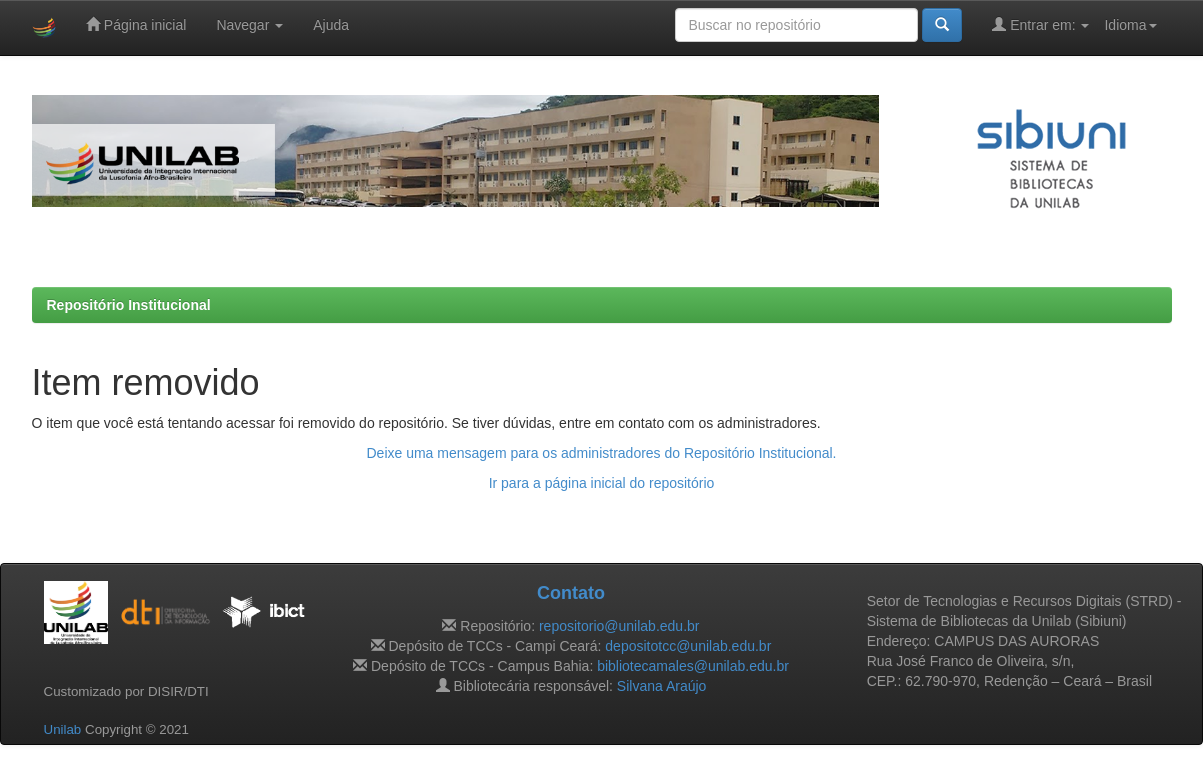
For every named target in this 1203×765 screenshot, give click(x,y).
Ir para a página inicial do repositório (602, 483)
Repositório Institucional (129, 305)
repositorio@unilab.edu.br (619, 626)
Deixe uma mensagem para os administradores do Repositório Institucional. (601, 453)
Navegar (249, 25)
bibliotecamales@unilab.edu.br (693, 666)
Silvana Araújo (662, 686)
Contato (571, 593)
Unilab (63, 729)
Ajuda (331, 25)
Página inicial (136, 24)
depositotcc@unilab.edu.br (688, 646)
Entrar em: (1040, 24)
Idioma (1130, 25)
